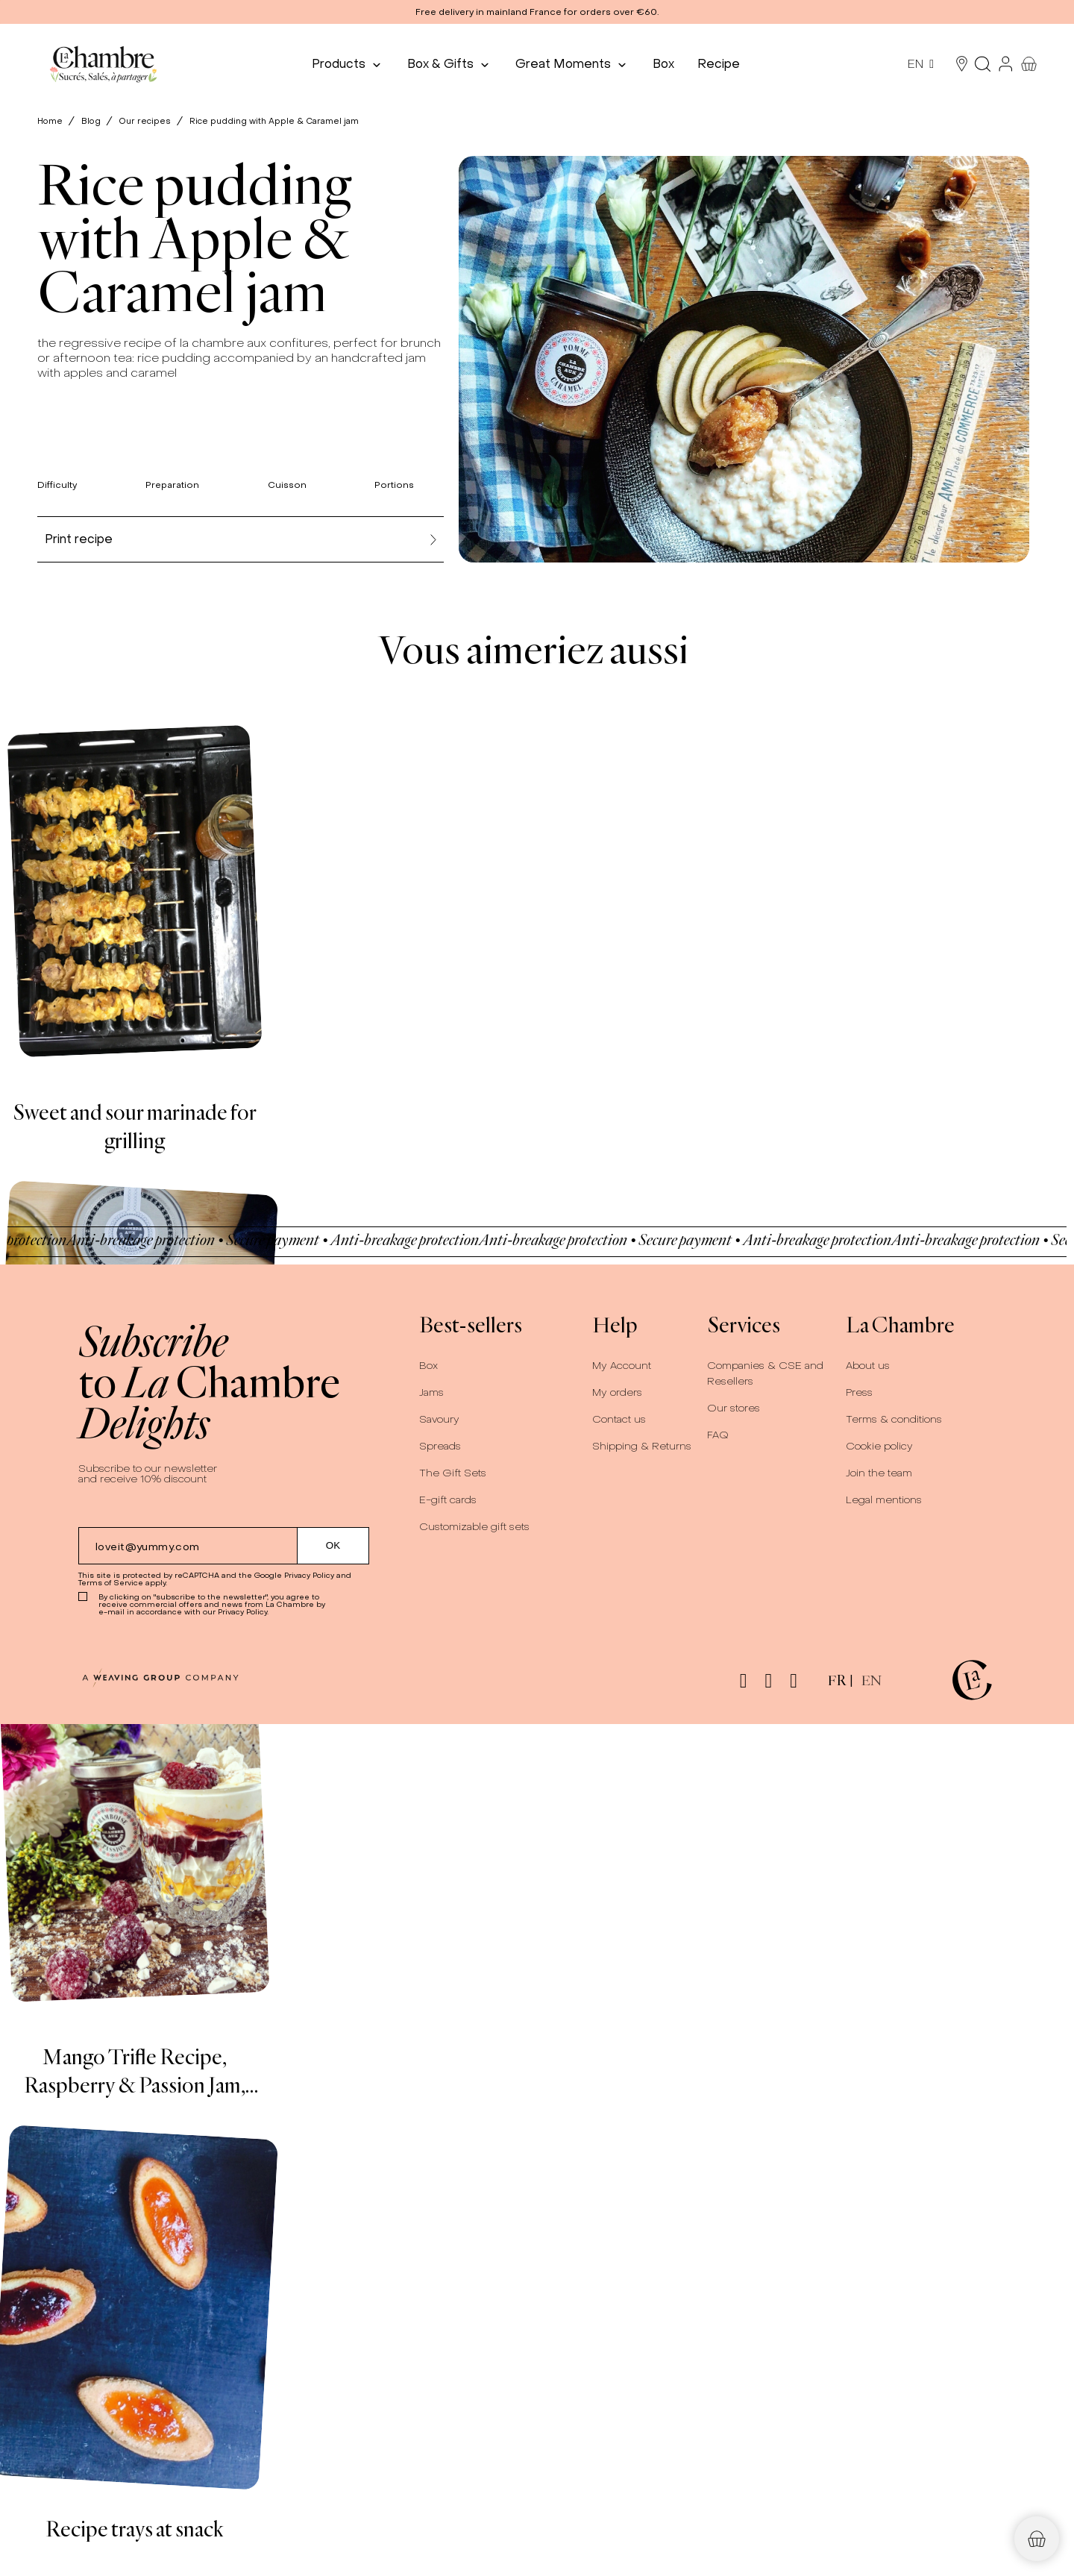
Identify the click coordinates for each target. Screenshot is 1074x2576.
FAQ (718, 1435)
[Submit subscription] (333, 1545)
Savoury (439, 1419)
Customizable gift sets (474, 1526)
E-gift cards (448, 1500)
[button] (537, 12)
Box (428, 1365)
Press (859, 1392)
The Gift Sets (452, 1473)
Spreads (440, 1446)
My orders (617, 1392)
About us (868, 1365)
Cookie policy (879, 1446)
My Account (621, 1365)
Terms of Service (110, 1583)
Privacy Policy (309, 1575)
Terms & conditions (894, 1419)
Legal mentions (884, 1500)
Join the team (879, 1473)
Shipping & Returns (641, 1446)
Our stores (733, 1408)
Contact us (619, 1419)
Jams (431, 1392)
